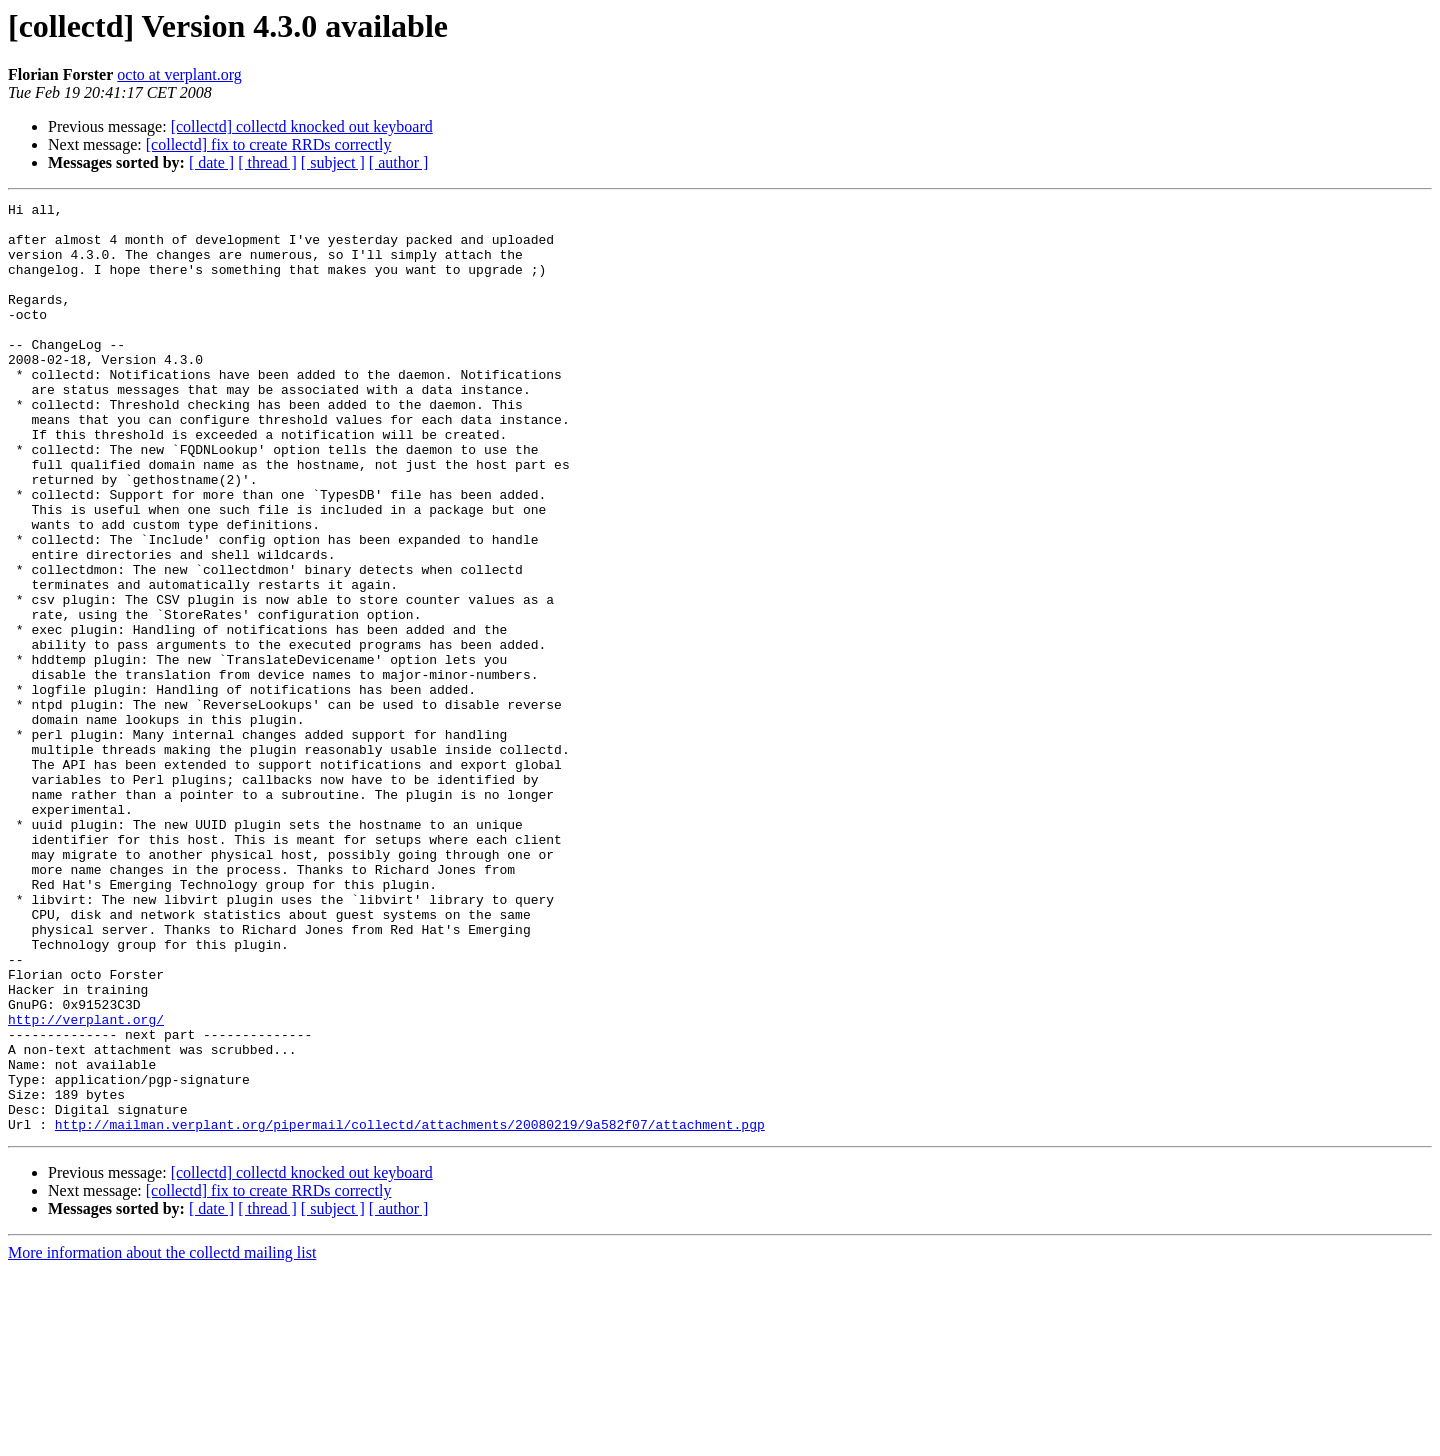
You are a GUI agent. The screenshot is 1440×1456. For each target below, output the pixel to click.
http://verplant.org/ (86, 1184)
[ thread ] (267, 162)
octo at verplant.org (179, 74)
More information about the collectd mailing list (162, 1438)
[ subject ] (333, 162)
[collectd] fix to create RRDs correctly (269, 144)
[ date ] (211, 162)
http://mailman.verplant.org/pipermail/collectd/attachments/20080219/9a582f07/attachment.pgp (410, 1310)
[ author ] (399, 162)
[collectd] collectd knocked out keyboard (302, 126)
